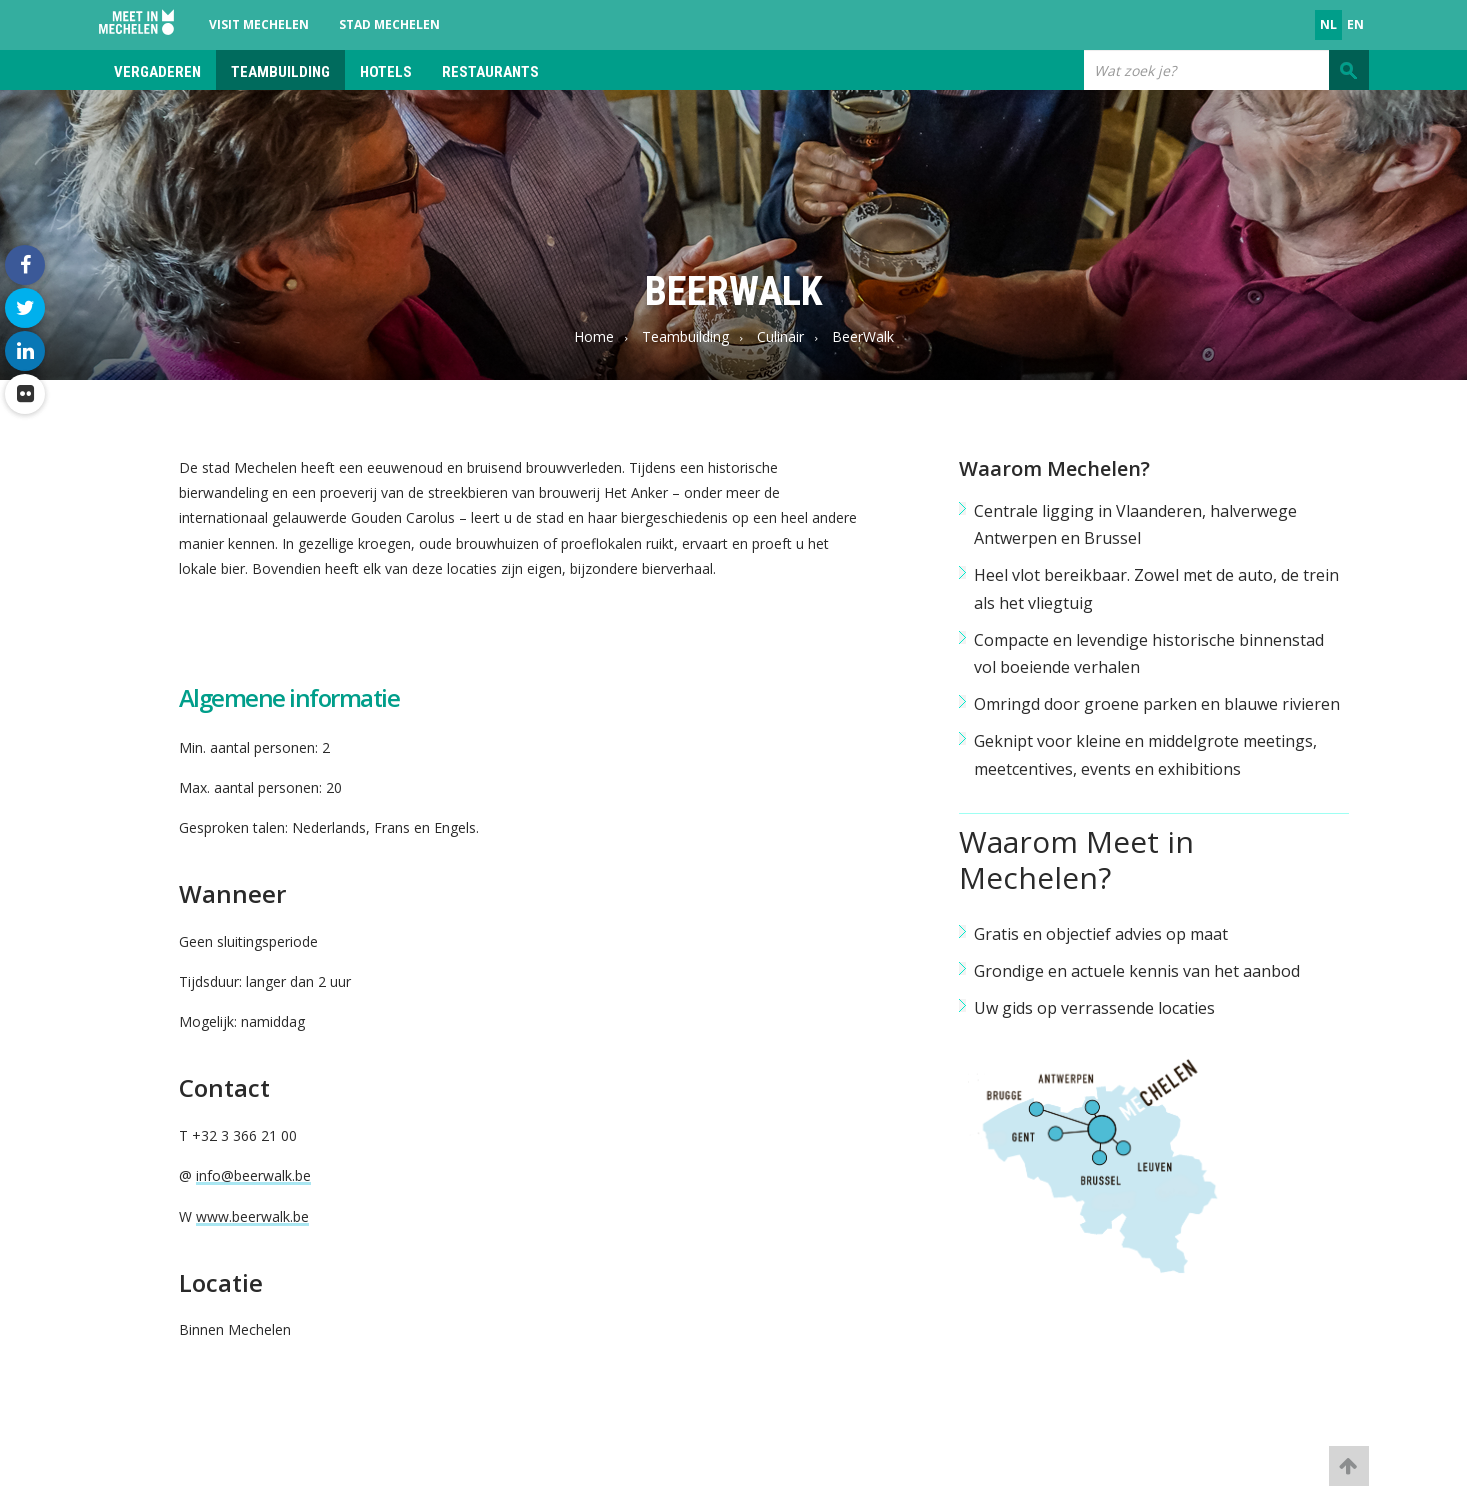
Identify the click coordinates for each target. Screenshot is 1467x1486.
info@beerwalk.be (253, 1175)
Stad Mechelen (389, 24)
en (1355, 24)
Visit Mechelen (259, 24)
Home (594, 336)
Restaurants (490, 72)
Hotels (386, 72)
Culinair (780, 336)
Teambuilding (280, 72)
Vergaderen (157, 72)
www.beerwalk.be (252, 1216)
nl (1328, 24)
